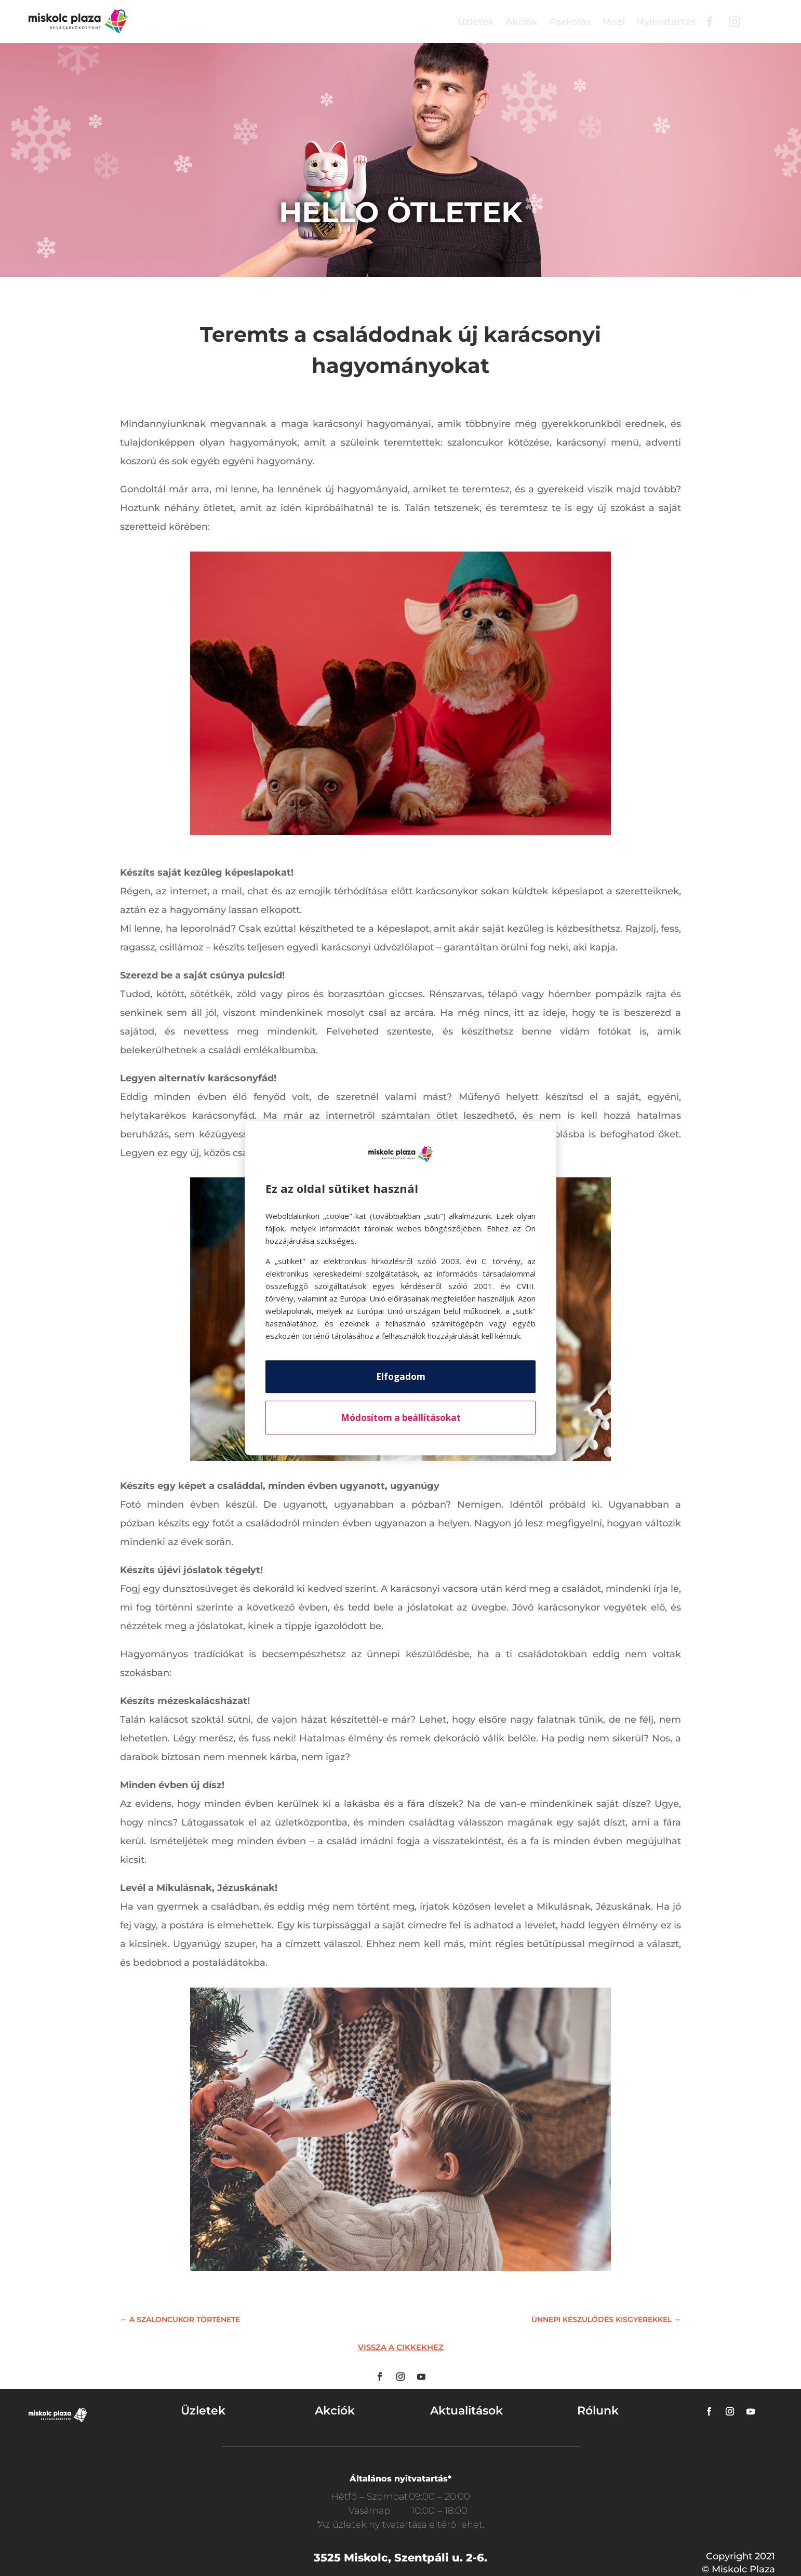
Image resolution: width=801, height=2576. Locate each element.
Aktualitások (466, 2411)
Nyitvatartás (666, 22)
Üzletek (476, 22)
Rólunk (598, 2411)
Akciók (521, 22)
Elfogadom (400, 1377)
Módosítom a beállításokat (401, 1418)
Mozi (613, 22)
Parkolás (570, 22)
